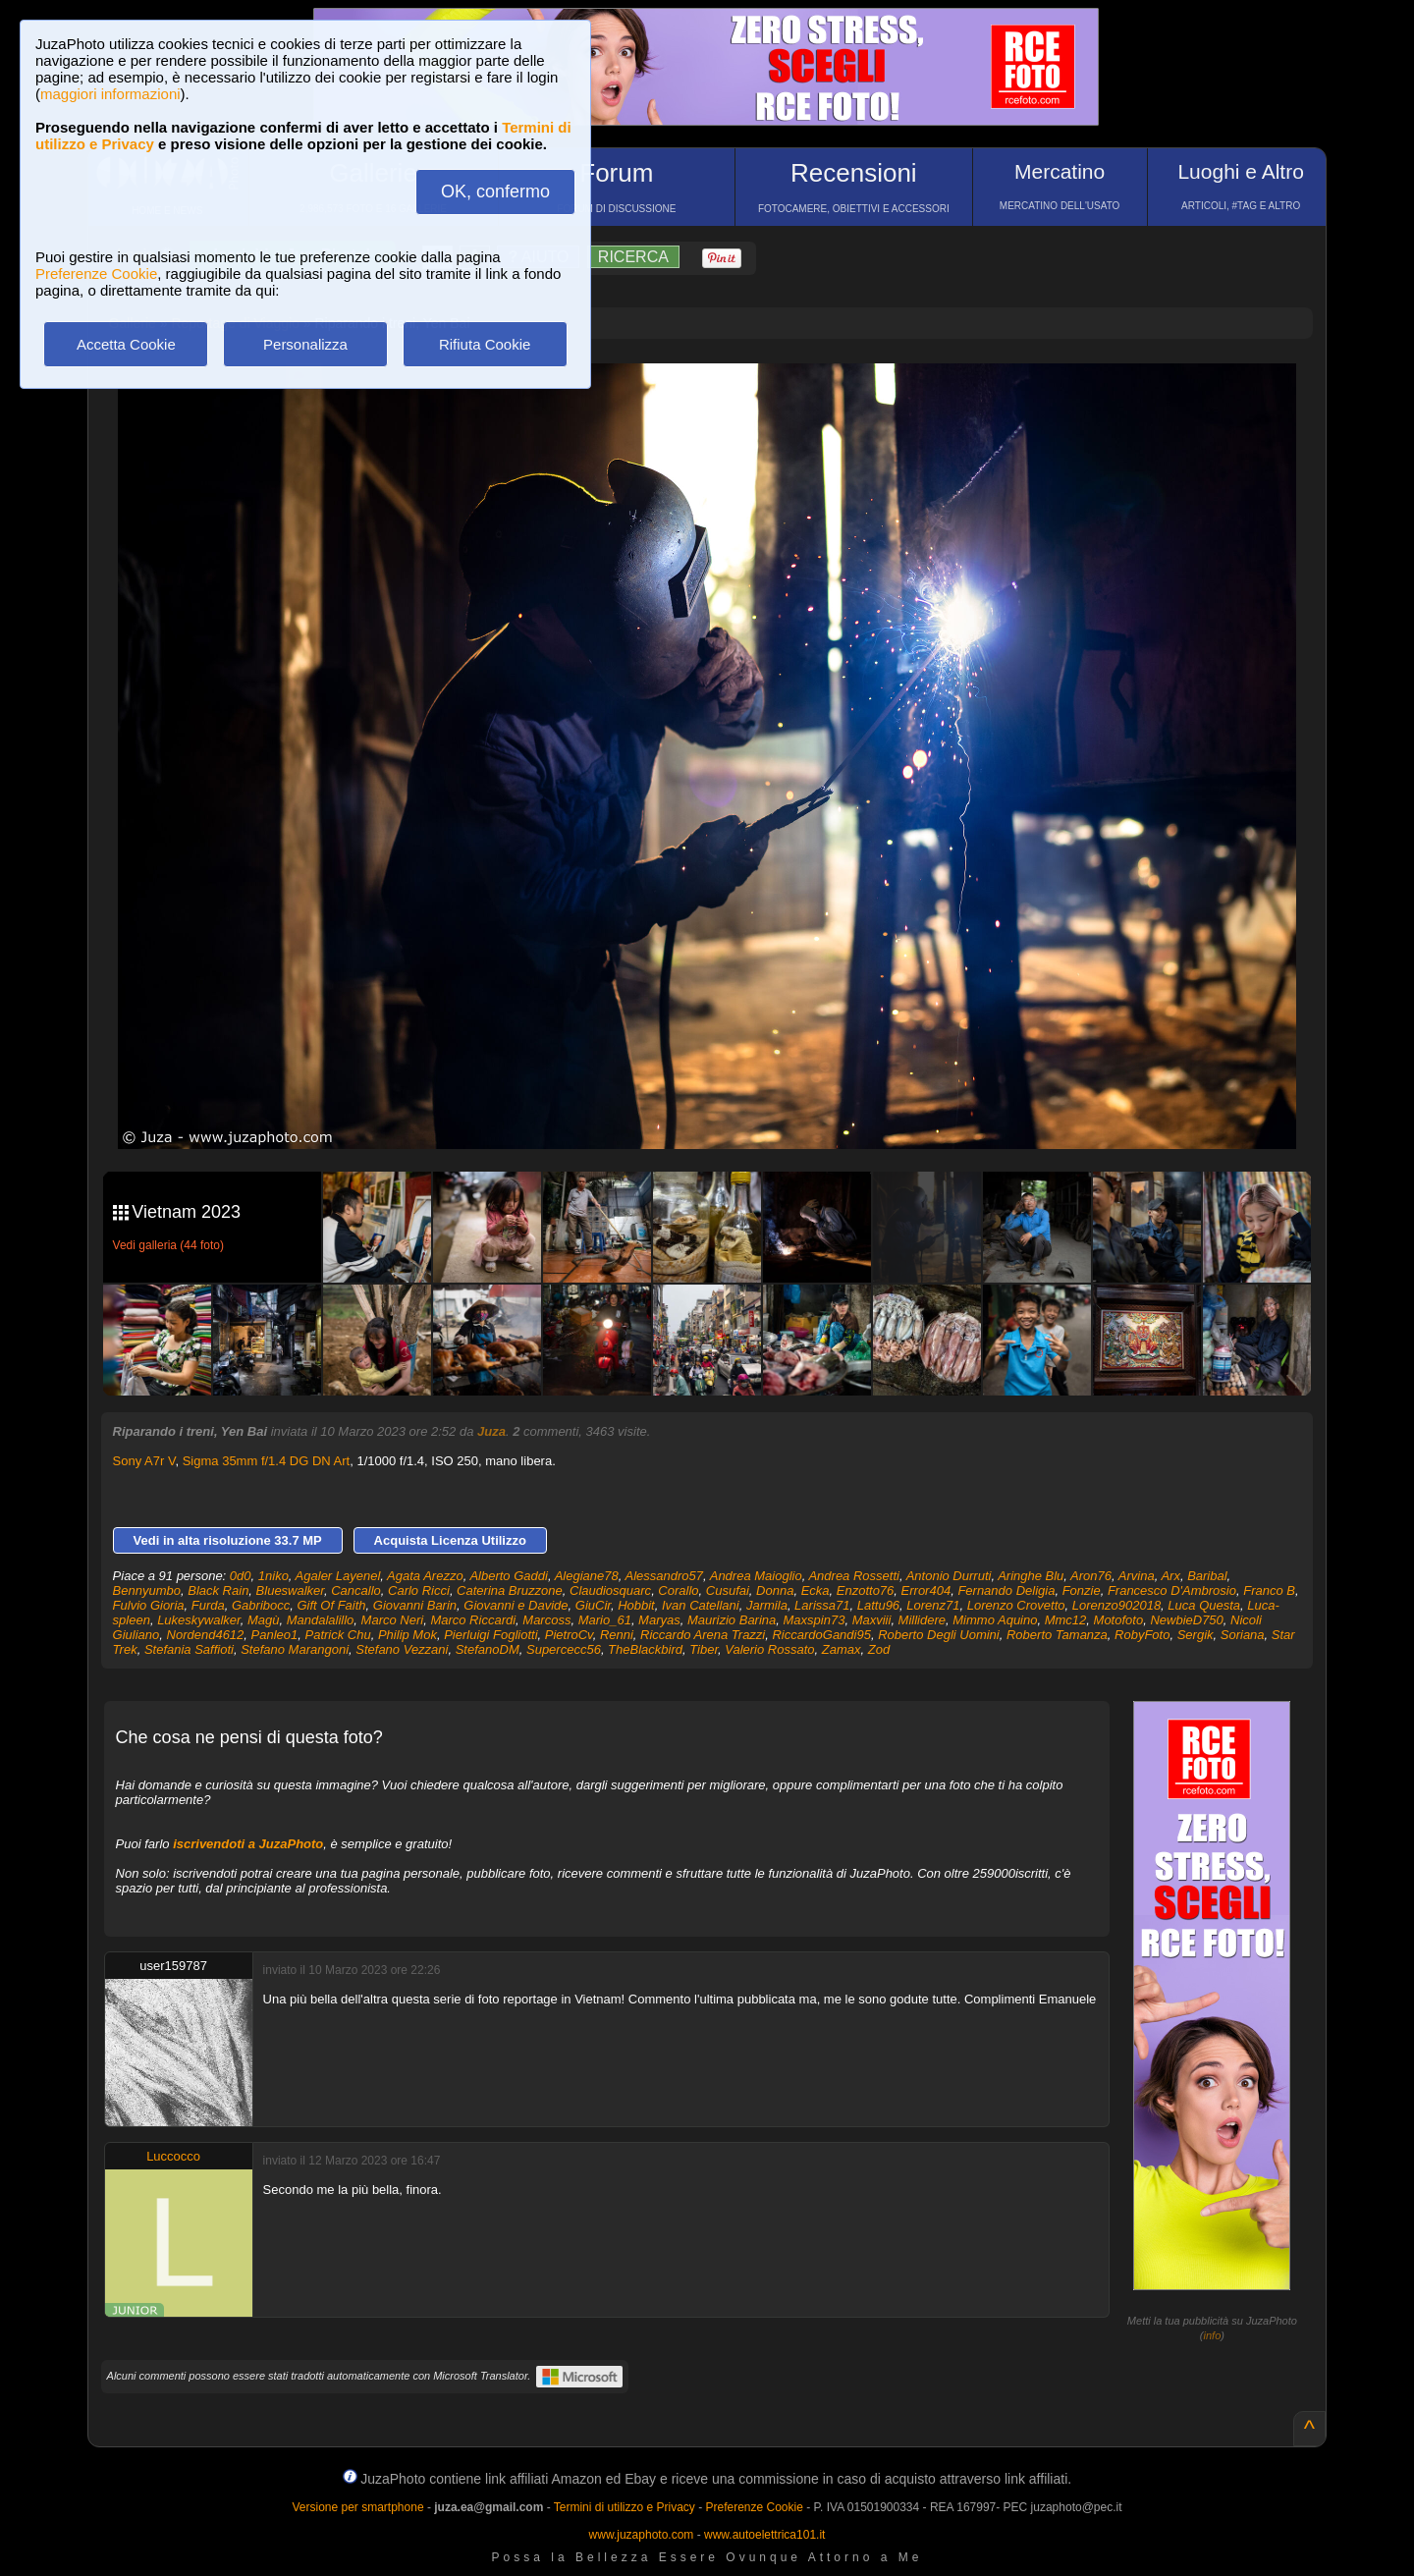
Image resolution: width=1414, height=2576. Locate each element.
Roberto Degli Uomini (939, 1634)
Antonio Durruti (949, 1575)
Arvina (1136, 1575)
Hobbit (636, 1605)
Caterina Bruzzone (510, 1590)
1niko (273, 1575)
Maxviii (872, 1620)
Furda (208, 1605)
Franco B (1269, 1590)
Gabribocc (261, 1605)
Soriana (1243, 1634)
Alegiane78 (587, 1575)
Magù (263, 1620)
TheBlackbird (645, 1649)
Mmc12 (1066, 1620)
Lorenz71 (932, 1605)
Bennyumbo (147, 1590)
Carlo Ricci (419, 1590)
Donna (774, 1590)
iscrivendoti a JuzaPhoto (248, 1843)
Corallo (678, 1590)
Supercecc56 (563, 1649)
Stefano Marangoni (295, 1649)
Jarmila (767, 1605)
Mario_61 (604, 1620)
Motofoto (1119, 1620)
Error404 (926, 1590)
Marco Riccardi (473, 1620)
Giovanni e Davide (515, 1605)
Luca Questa (1204, 1605)
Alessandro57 (664, 1575)
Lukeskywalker (199, 1620)
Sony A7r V (144, 1460)
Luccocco (173, 2156)
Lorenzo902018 (1116, 1605)
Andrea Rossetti (853, 1575)
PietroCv (569, 1634)
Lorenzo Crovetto (1016, 1605)
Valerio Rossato (769, 1649)
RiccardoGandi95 (821, 1634)
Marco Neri (392, 1620)
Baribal (1206, 1575)
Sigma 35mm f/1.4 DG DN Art (267, 1460)
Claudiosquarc (610, 1590)
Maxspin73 (814, 1620)
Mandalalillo (320, 1620)
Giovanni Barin (415, 1605)
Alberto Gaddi (508, 1575)
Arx (1170, 1575)
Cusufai (727, 1590)
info (1213, 2335)
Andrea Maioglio (756, 1575)
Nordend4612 (206, 1634)
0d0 (240, 1575)
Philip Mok (407, 1634)
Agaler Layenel (338, 1575)
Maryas (659, 1620)
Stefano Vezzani (401, 1649)
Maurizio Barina (731, 1620)
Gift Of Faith (331, 1605)
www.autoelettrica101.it (764, 2535)
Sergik (1195, 1634)
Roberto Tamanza (1057, 1634)
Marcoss (546, 1620)
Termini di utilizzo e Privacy (624, 2507)
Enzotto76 (866, 1590)
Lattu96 (878, 1605)
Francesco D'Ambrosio (1172, 1590)
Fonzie (1081, 1590)
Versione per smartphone (357, 2507)
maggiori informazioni (110, 93)
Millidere (922, 1620)
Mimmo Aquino (994, 1620)
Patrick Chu (338, 1634)
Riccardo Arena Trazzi (702, 1634)
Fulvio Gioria (149, 1605)
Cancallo (356, 1590)
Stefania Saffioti (189, 1649)
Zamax (841, 1649)
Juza (491, 1431)
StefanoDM (487, 1649)
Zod (879, 1649)
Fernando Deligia (1006, 1590)
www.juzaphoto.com (641, 2535)
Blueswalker (290, 1590)
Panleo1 (275, 1634)
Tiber (703, 1649)
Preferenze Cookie (96, 273)
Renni (616, 1634)
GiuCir (593, 1605)
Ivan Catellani (700, 1605)
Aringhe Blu (1030, 1575)
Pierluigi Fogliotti (490, 1634)
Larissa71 (821, 1605)
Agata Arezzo (425, 1575)
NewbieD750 (1186, 1620)
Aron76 (1091, 1575)
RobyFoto (1142, 1634)
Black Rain (218, 1590)
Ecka (815, 1590)
